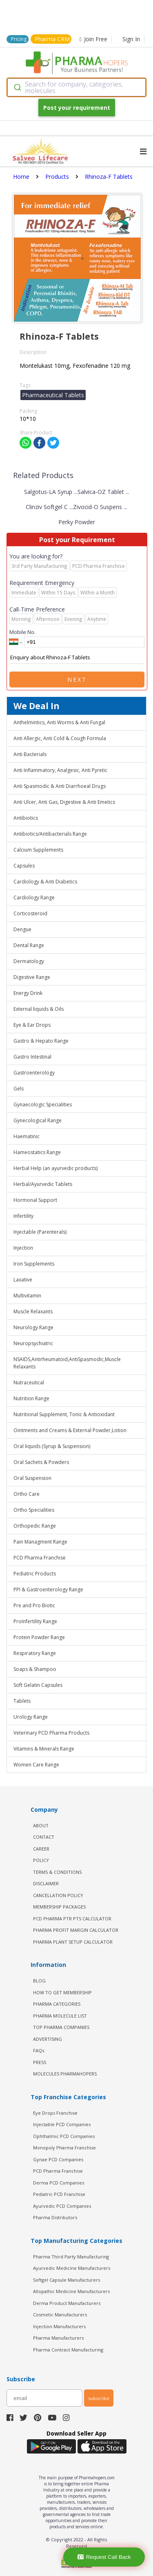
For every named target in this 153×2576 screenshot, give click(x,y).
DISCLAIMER (46, 1883)
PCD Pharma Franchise (39, 1557)
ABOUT (41, 1825)
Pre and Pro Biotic (34, 1605)
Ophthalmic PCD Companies (64, 2136)
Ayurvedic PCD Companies (62, 2206)
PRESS (39, 2062)
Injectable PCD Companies (62, 2124)
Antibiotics (25, 817)
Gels (18, 1088)
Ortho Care (26, 1493)
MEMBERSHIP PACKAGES (59, 1907)
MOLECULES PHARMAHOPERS (65, 2074)
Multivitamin (27, 1295)
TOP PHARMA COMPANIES (61, 2027)
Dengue (22, 929)
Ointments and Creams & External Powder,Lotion (69, 1430)
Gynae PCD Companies (58, 2159)
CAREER (41, 1849)
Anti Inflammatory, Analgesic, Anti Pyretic (60, 770)
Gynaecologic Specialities (42, 1104)
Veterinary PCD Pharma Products (51, 1732)
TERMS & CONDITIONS (57, 1872)
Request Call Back (104, 2557)
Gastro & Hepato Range (41, 1040)
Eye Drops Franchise (55, 2113)
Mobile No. (22, 632)
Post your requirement (76, 107)
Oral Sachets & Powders (41, 1462)
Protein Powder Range (39, 1637)
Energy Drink (27, 993)
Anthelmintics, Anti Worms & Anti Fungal (59, 722)
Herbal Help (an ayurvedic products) (55, 1168)
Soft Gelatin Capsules (37, 1685)
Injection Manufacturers (59, 2326)
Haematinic (26, 1136)
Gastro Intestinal (32, 1056)
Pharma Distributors (55, 2217)
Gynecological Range (37, 1120)
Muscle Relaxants (33, 1311)
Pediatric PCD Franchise (59, 2194)
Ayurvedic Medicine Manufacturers (71, 2268)
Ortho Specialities (33, 1509)
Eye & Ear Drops (32, 1024)
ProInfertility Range (35, 1621)
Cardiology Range (34, 897)
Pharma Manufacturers (58, 2338)
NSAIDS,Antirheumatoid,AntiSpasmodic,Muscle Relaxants (67, 1363)
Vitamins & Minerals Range (43, 1748)
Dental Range (28, 945)
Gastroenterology (34, 1072)
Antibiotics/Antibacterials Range (50, 833)
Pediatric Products (34, 1573)
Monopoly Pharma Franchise (64, 2147)
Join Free (93, 39)
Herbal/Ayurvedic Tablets (42, 1184)
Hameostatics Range (37, 1152)
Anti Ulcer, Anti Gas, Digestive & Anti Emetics (64, 802)
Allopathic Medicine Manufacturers (71, 2291)
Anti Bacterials (30, 754)
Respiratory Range (34, 1653)
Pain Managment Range (40, 1541)
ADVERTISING (47, 2039)
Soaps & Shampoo (34, 1669)
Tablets (22, 1700)
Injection (23, 1247)
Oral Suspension (32, 1478)
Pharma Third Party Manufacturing (71, 2256)
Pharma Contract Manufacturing (68, 2350)
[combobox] (76, 87)
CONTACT (43, 1837)
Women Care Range (36, 1764)
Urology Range (30, 1716)
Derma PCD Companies (58, 2183)
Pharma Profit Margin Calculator (75, 1930)
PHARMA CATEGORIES (56, 2004)
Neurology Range (33, 1327)
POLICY (41, 1860)
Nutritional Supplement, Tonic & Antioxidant (64, 1414)
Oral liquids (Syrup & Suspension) (51, 1446)
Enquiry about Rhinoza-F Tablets (76, 658)
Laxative (22, 1279)
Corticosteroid (30, 913)
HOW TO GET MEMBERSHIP (62, 1992)
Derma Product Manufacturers (66, 2303)
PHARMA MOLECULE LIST (60, 2016)
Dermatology (28, 961)
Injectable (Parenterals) (40, 1231)
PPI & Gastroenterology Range (48, 1589)
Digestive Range (31, 977)
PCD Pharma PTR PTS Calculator (72, 1918)
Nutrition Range (31, 1398)
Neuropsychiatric (33, 1343)
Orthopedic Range (34, 1525)
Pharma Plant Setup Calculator (73, 1942)
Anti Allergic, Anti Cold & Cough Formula (59, 738)
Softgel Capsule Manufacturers (66, 2280)
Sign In (131, 39)
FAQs (38, 2050)
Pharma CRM (52, 39)
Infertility (23, 1215)
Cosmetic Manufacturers (60, 2314)
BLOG (39, 1981)
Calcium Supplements (38, 849)
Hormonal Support (35, 1200)
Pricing (19, 39)
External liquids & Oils (38, 1008)
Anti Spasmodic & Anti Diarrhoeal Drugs (59, 786)
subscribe (98, 2398)
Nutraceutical (28, 1382)
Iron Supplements (33, 1263)
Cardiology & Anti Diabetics (45, 881)
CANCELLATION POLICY (58, 1895)
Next (77, 679)
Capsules (24, 865)
